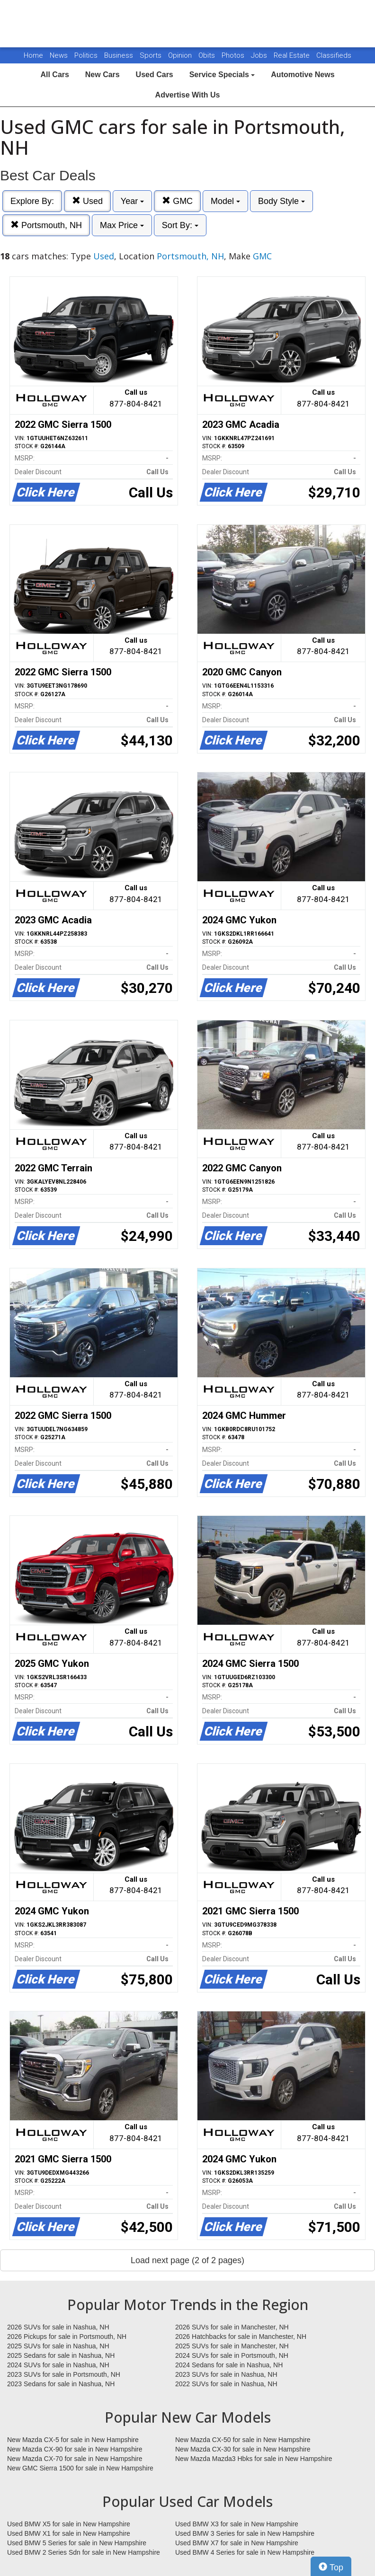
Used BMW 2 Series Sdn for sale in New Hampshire (83, 2552)
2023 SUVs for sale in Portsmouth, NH (63, 2374)
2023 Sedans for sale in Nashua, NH (61, 2384)
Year (132, 201)
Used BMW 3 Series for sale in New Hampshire (244, 2533)
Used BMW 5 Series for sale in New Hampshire (76, 2543)
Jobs (260, 55)
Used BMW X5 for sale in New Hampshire (68, 2524)
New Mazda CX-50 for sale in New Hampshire (243, 2439)
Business (119, 55)
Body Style (281, 201)
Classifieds (333, 55)
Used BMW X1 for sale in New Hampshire (68, 2533)
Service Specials (222, 75)
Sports (151, 55)
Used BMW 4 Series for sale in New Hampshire (244, 2552)
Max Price (122, 225)
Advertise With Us (187, 95)
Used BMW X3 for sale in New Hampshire (236, 2524)
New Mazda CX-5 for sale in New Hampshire (73, 2439)
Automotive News (302, 75)
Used (87, 201)
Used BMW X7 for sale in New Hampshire (236, 2543)
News (59, 55)
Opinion (181, 55)
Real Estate (293, 55)
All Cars (54, 75)
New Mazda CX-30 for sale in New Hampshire (243, 2449)
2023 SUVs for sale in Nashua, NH (226, 2374)
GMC (177, 201)
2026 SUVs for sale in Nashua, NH (58, 2327)
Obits (207, 55)
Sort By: (180, 225)
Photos (234, 55)
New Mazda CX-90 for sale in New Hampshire (75, 2449)
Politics (86, 55)
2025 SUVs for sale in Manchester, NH (232, 2346)
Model (225, 201)
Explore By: (32, 201)
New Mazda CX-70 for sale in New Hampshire (75, 2458)
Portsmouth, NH (46, 225)
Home (33, 55)
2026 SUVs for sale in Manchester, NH (232, 2327)
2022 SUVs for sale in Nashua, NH (226, 2384)
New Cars (102, 75)
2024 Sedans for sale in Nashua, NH (229, 2365)
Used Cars (154, 75)
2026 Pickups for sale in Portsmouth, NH (66, 2336)
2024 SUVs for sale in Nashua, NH (58, 2365)
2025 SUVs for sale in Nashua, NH (58, 2346)
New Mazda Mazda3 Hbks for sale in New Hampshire (253, 2458)
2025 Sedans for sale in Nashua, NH (61, 2355)
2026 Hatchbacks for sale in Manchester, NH (240, 2336)
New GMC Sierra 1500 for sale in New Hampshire (80, 2468)
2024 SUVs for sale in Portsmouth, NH (231, 2355)
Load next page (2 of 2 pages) (187, 2260)
